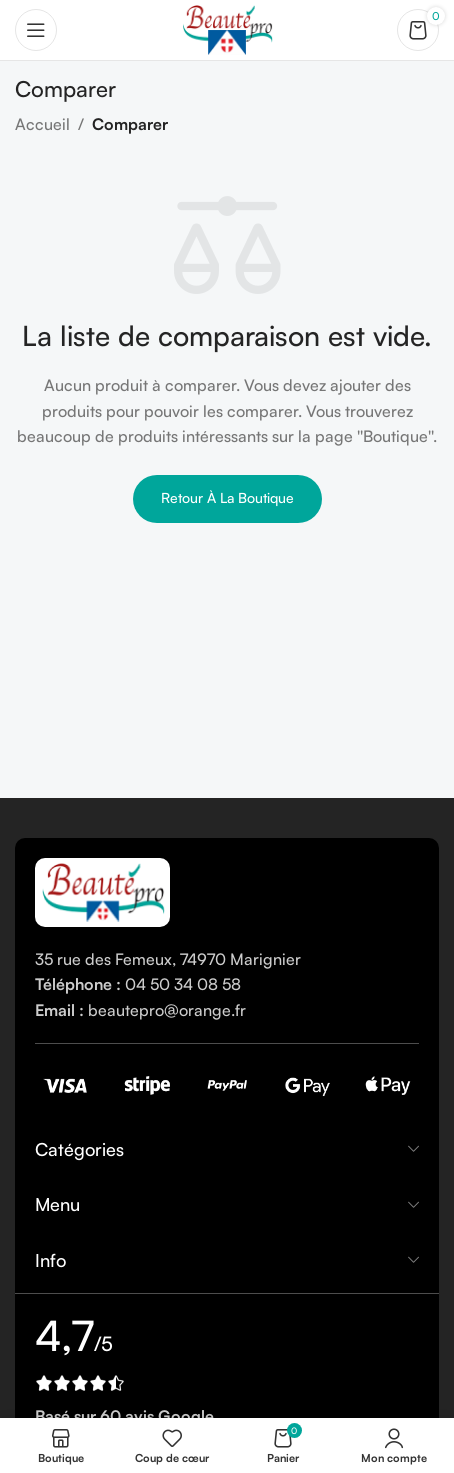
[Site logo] (226, 28)
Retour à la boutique (227, 497)
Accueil (42, 124)
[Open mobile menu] (36, 30)
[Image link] (102, 890)
